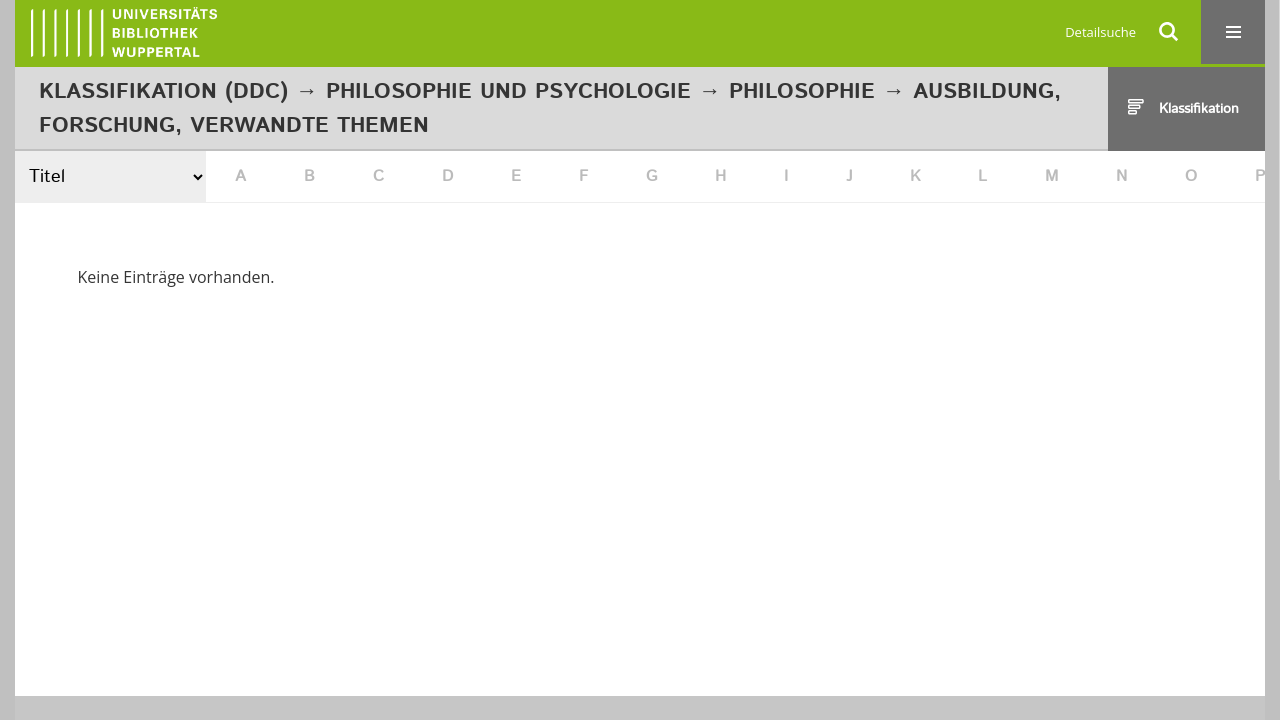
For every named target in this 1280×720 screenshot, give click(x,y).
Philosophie (802, 92)
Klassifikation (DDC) (163, 92)
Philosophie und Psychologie (508, 92)
